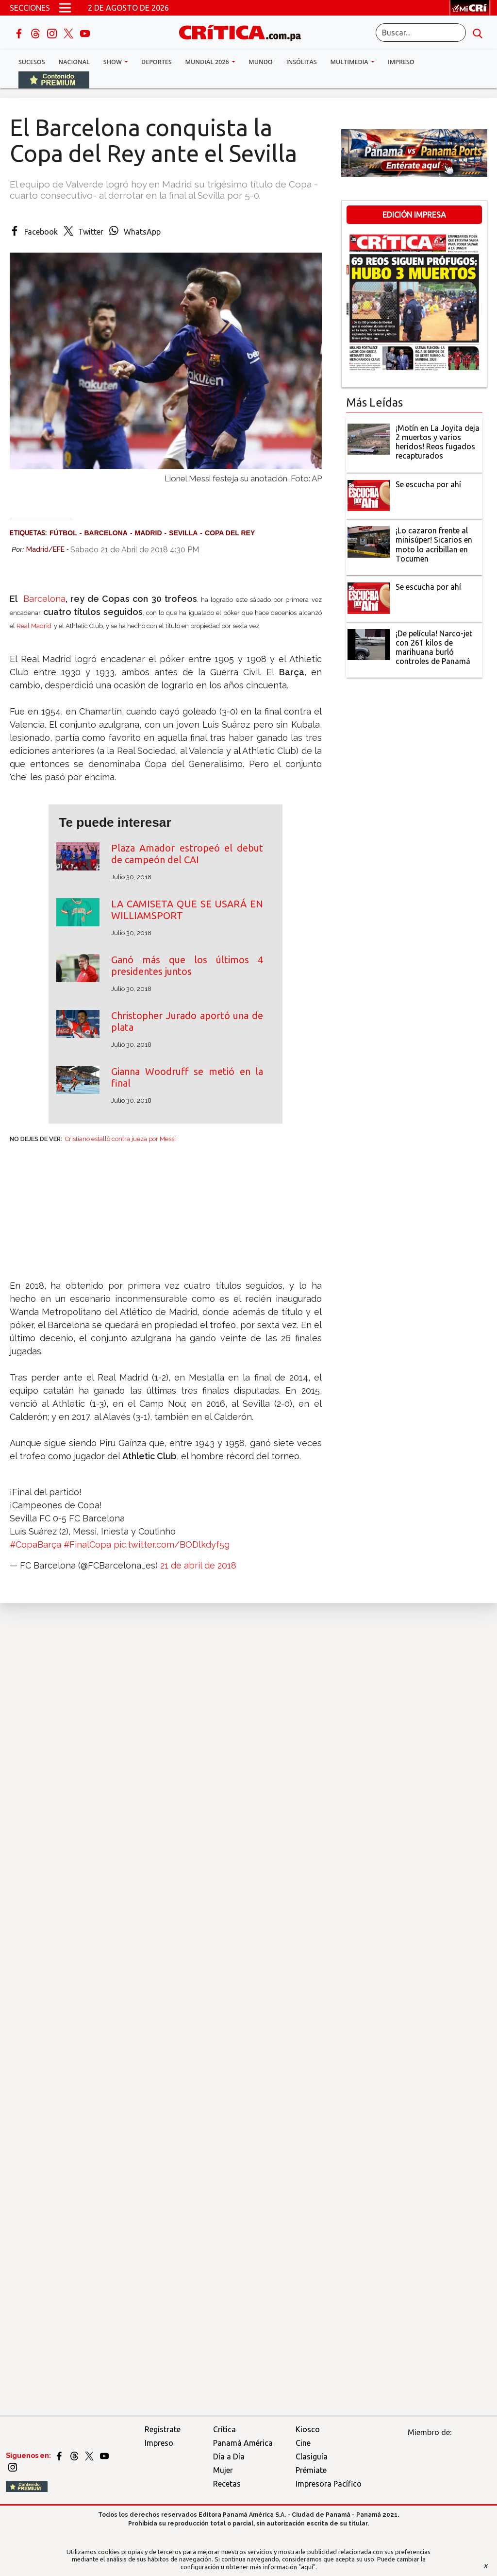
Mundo (260, 62)
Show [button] (113, 62)
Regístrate (163, 2429)
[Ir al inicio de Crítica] (245, 31)
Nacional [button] (74, 62)
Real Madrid (34, 626)
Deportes (156, 62)
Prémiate (311, 2470)
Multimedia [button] (350, 62)
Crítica (224, 2429)
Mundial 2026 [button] (208, 62)
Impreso (401, 62)
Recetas (227, 2483)
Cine (303, 2443)
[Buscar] (421, 32)
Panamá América (243, 2443)
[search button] (477, 32)
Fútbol (63, 533)
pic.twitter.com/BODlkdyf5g (172, 1544)
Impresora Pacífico (329, 2483)
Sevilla (183, 533)
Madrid (148, 533)
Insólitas (301, 62)
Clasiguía (312, 2456)
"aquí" (306, 2566)
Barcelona (105, 533)
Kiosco (308, 2429)
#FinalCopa (87, 1544)
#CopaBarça (35, 1544)
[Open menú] (65, 7)
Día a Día (229, 2456)
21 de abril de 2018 (198, 1565)
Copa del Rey (230, 533)
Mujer (223, 2470)
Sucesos (31, 62)
